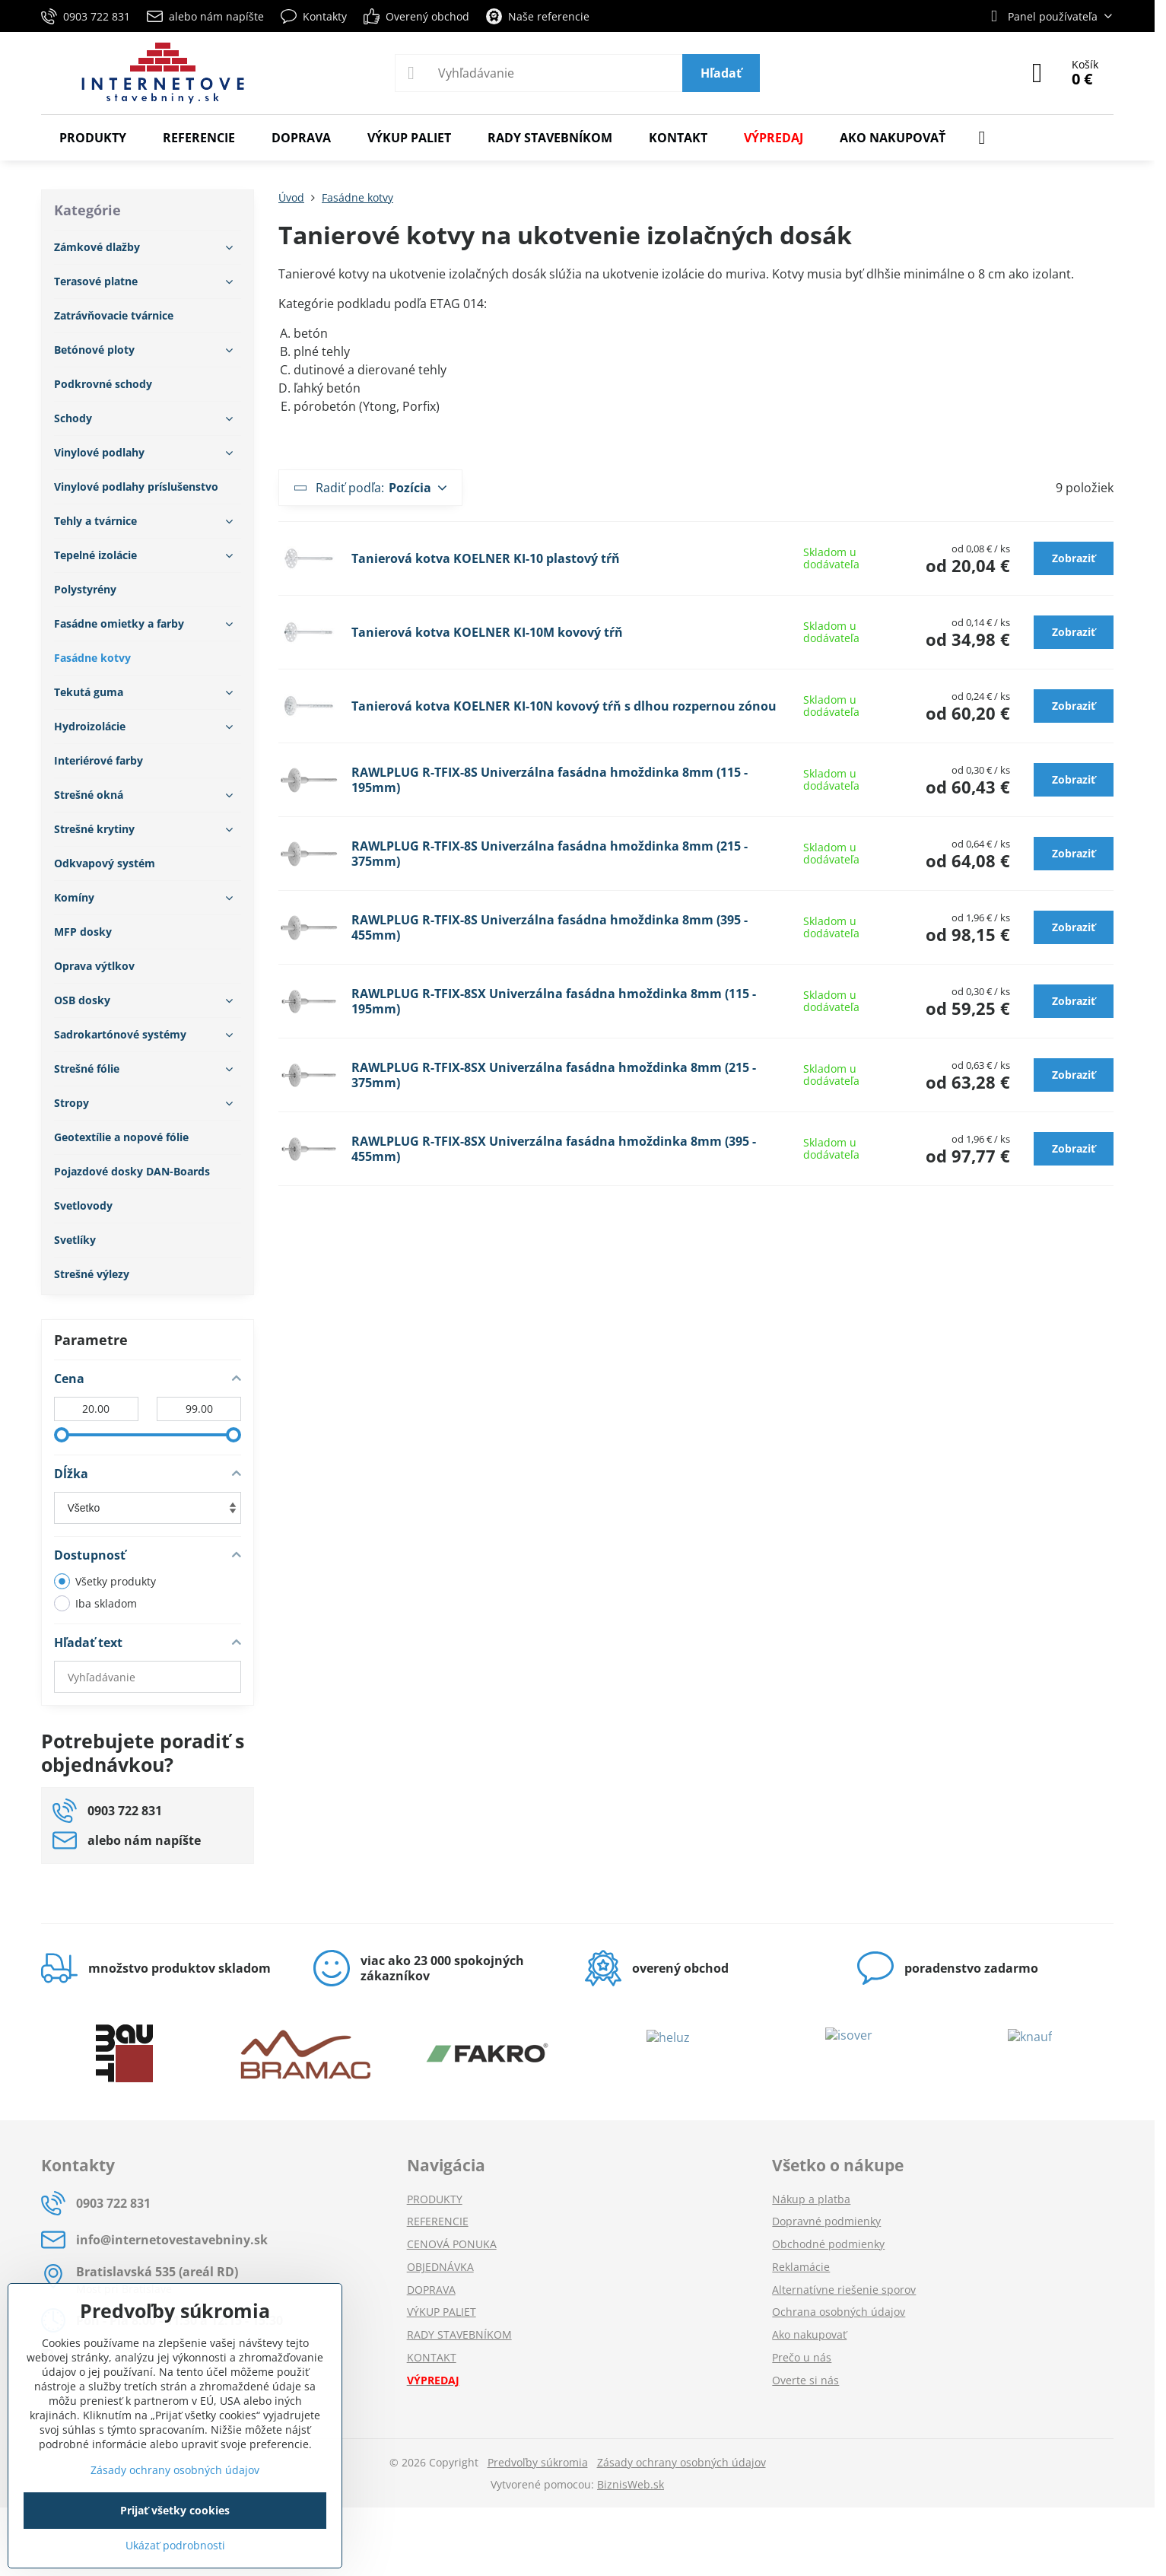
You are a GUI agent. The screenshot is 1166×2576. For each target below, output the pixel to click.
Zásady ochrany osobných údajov (681, 2462)
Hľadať (721, 73)
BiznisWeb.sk (630, 2484)
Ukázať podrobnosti (175, 2545)
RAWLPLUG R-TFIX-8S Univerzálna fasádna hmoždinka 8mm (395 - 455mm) (549, 927)
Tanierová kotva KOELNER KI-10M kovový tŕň (487, 632)
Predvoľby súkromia (538, 2462)
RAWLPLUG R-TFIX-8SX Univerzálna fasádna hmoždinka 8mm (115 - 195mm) (553, 1001)
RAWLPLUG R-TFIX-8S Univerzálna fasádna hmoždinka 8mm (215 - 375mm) (549, 854)
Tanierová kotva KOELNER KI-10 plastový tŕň (485, 558)
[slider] (61, 1434)
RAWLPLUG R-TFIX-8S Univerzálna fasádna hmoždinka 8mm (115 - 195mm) (549, 780)
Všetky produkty (105, 1581)
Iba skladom (95, 1603)
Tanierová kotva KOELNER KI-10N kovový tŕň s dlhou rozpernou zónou (564, 706)
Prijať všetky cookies (175, 2510)
